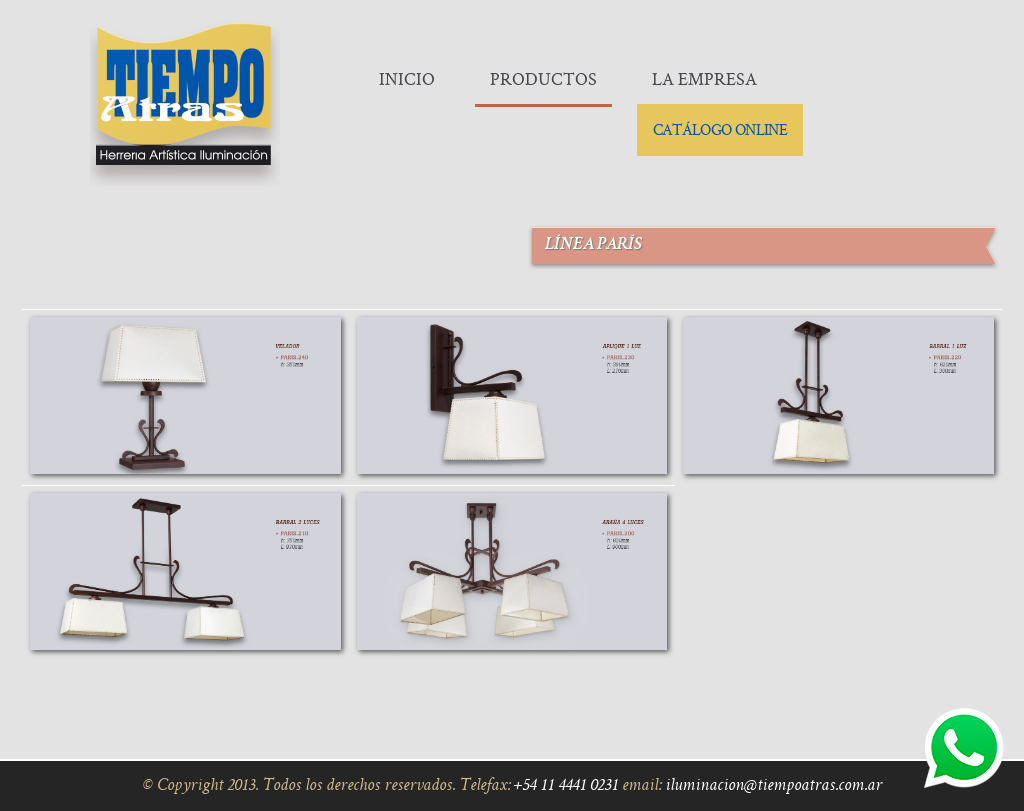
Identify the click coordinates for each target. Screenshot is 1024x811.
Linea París (185, 397)
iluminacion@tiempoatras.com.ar (773, 786)
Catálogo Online (720, 129)
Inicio (407, 78)
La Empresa (704, 78)
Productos (543, 78)
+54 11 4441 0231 (566, 786)
